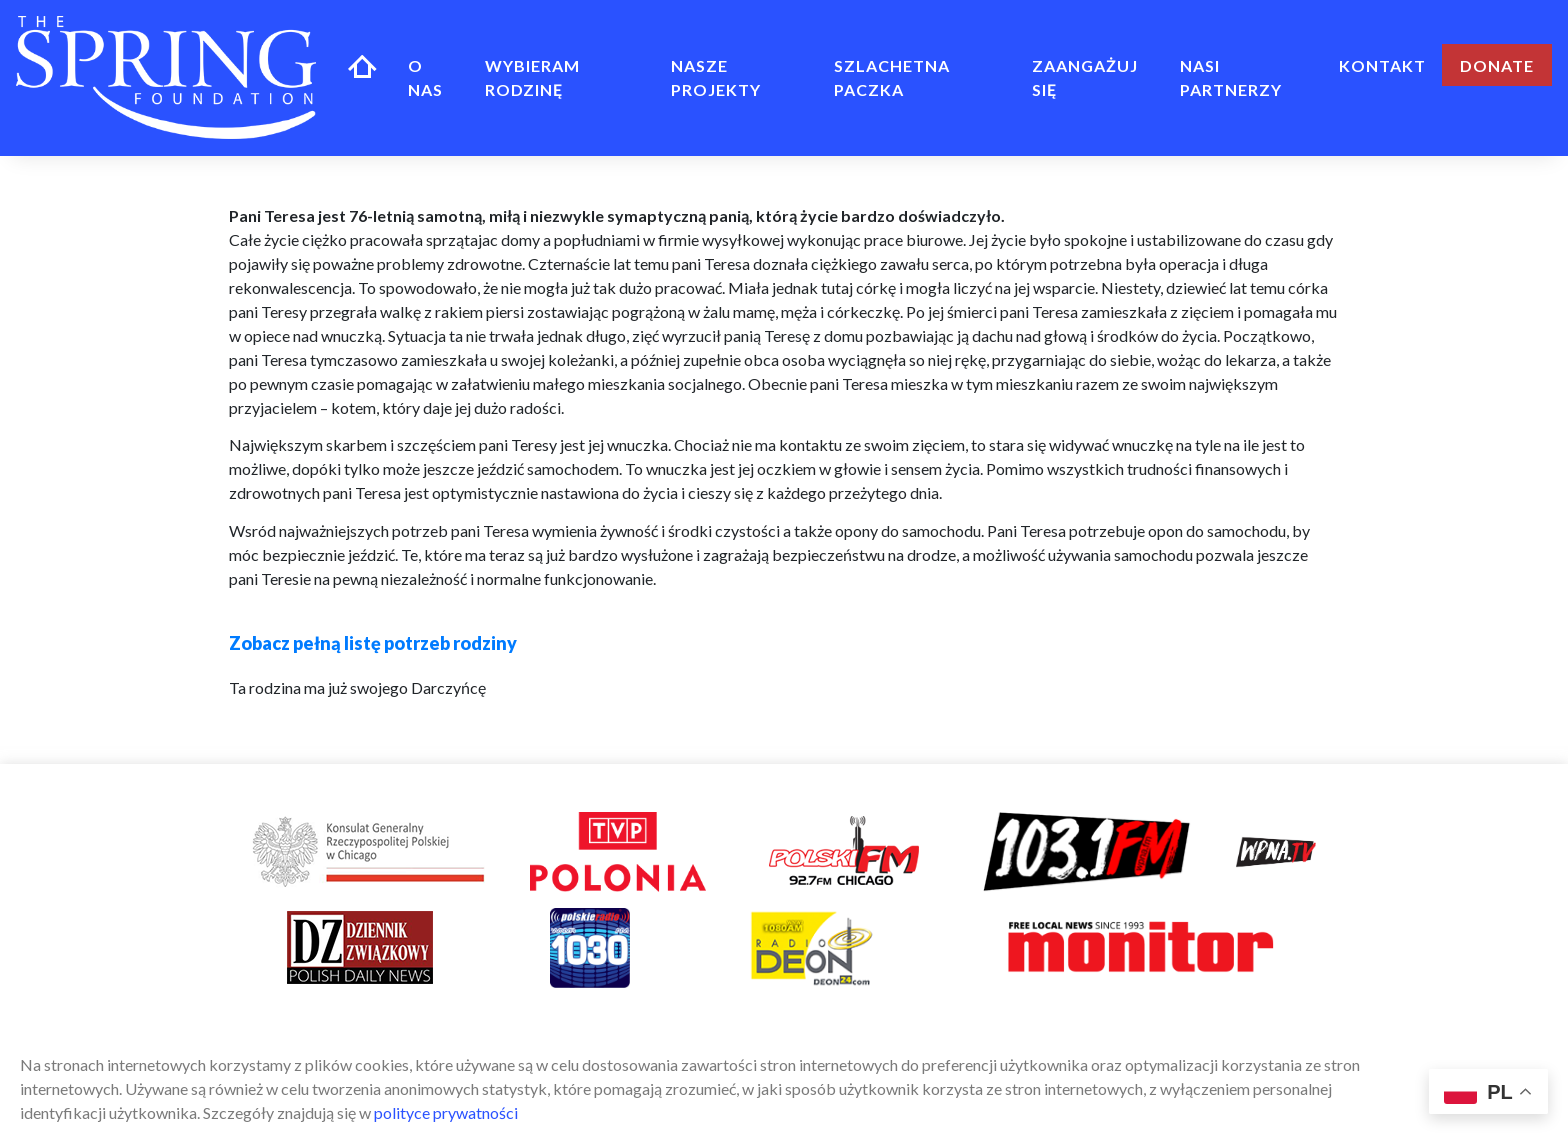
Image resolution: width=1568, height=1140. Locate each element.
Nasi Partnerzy (1231, 77)
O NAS (425, 77)
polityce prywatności (446, 1112)
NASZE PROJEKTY (716, 77)
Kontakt (1382, 65)
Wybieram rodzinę (532, 77)
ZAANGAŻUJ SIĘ (1085, 77)
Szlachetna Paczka (892, 77)
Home (362, 65)
